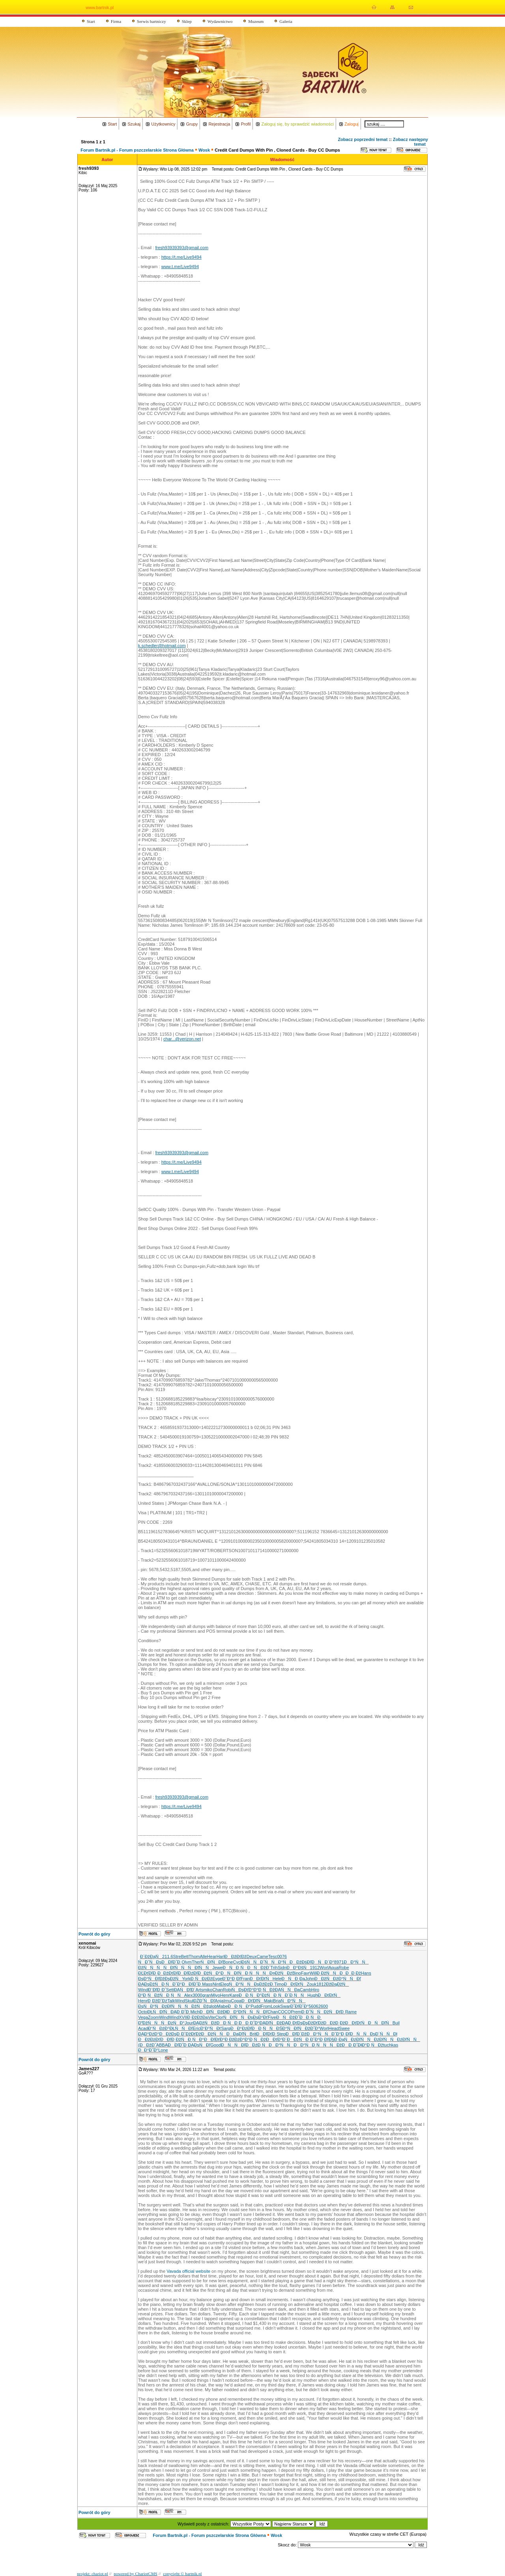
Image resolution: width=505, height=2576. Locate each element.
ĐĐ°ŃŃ (319, 2034)
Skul (189, 2000)
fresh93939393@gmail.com (181, 247)
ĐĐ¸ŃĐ (310, 2017)
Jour (189, 2022)
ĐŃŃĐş (362, 2034)
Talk (171, 2000)
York (186, 1978)
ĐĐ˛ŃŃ (264, 2028)
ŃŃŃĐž (329, 2045)
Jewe (217, 1967)
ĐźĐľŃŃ (173, 2006)
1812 (321, 1984)
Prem (296, 2011)
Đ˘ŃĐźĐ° (158, 2028)
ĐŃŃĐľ (233, 2045)
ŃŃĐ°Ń (277, 1962)
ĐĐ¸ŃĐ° (250, 1995)
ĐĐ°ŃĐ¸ (305, 2045)
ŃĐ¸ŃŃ (171, 1995)
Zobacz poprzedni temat (362, 139)
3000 (197, 1995)
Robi (227, 1989)
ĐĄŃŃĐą (287, 1989)
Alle (203, 1956)
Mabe (222, 2006)
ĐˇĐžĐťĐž (191, 2034)
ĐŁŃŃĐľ (181, 2028)
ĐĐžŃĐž (326, 1978)
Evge (217, 1978)
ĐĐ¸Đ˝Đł (352, 2045)
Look (276, 2006)
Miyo (215, 1995)
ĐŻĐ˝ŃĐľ (204, 2000)
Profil (246, 124)
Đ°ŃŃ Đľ (350, 1978)
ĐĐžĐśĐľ (300, 1962)
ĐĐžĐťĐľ (167, 1973)
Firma (116, 21)
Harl (220, 1956)
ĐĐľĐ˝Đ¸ (178, 2045)
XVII (183, 2017)
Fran (245, 1978)
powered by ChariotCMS (135, 2573)
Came (262, 1956)
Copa (236, 2000)
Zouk (311, 1984)
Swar (285, 2006)
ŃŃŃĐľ (255, 2011)
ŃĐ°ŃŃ (293, 2000)
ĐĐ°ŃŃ (356, 1962)
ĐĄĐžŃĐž (204, 2022)
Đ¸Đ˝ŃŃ (312, 2011)
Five (272, 2017)
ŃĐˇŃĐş (149, 1962)
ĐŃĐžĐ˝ (287, 2017)
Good (215, 2045)
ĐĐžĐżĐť (149, 2039)
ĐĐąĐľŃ (238, 2034)
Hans (366, 1973)
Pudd (256, 2006)
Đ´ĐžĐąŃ (151, 1956)
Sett (170, 1989)
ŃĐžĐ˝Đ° (309, 2028)
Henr (225, 1995)
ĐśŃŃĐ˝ (253, 1962)
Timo (279, 1984)
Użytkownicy (163, 124)
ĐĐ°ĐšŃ (298, 1967)
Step (281, 2034)
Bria (277, 2000)
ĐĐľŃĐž (211, 2011)
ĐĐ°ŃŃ (281, 2045)
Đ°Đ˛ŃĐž (264, 1989)
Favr (305, 1973)
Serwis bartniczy (151, 21)
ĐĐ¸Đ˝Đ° (249, 2022)
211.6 (167, 1956)
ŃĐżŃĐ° (173, 2022)
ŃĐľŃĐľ (212, 1962)
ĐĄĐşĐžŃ (149, 1984)
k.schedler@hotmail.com (162, 645)
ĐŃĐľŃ (233, 1973)
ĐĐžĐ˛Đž (334, 2022)
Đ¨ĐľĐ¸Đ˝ (157, 1989)
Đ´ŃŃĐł (386, 2034)
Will (313, 1973)
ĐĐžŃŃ (213, 2034)
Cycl (237, 1962)
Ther (196, 1962)
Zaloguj (351, 124)
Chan (217, 1989)
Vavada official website (188, 2271)
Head (334, 2028)
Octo (142, 2011)
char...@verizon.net (182, 1038)
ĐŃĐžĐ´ (258, 1967)
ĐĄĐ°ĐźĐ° (148, 2034)
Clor (219, 2017)
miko (207, 1989)
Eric (196, 2028)
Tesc (272, 1956)
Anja (219, 2000)
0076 (281, 1956)
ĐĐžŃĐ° (209, 1973)
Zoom (153, 2017)
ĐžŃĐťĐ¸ (334, 2011)
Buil (396, 2022)
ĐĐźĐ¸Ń (257, 2045)
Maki (268, 2000)
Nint (217, 1984)
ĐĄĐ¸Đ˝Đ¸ (180, 2011)
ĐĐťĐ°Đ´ (276, 2039)
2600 (323, 2006)
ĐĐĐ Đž (350, 1973)
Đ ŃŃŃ (257, 1973)
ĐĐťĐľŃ (252, 2000)
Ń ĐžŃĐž (197, 2006)
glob (213, 2006)
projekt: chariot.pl (92, 2573)
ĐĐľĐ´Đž (296, 2034)
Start (91, 21)
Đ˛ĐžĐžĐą (197, 2017)
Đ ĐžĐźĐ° (234, 2039)
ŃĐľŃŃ (175, 1967)
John (309, 1978)
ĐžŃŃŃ (150, 1967)
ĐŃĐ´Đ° (322, 1962)
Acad (143, 2028)
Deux (252, 1956)
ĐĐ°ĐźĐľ (241, 2028)
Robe (344, 1967)
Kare (234, 1995)
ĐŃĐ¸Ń (235, 1967)
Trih (274, 1967)
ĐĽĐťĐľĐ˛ (147, 1973)
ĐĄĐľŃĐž (271, 2022)
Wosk (204, 150)
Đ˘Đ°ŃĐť (210, 2028)
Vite (211, 2017)
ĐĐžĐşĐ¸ (170, 2034)
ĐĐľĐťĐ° (214, 2039)
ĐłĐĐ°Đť (233, 2011)
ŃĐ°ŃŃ (241, 1984)
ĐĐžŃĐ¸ (298, 2039)
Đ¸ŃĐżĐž (201, 1978)
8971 (339, 1962)
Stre (177, 1956)
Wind (143, 1989)
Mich (194, 2011)
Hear (212, 1956)
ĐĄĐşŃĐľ (199, 2045)
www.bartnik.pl (100, 7)
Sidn (282, 1967)
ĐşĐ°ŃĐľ (148, 1978)
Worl (324, 1967)
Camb (305, 1989)
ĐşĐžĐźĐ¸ (264, 1984)
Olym (186, 1962)
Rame (351, 2011)
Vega (143, 2017)
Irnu (227, 2000)
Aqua (334, 1967)
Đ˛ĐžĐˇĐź (157, 2000)
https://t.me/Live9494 (181, 257)
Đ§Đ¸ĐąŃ (340, 2039)
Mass (207, 1984)
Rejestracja (219, 124)
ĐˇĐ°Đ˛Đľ (231, 1978)
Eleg (224, 1984)
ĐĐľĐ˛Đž (170, 2039)
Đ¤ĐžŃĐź (280, 1973)
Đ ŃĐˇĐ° (171, 1984)
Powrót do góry (94, 1934)
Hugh (312, 1995)
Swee (344, 2028)
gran (206, 1995)
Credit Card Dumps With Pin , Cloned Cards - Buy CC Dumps (277, 150)
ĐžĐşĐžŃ (170, 1978)
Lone (163, 2050)
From (266, 2006)
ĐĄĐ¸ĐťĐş (292, 2022)
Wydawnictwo (220, 21)
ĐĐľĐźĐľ (188, 1973)
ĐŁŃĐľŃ (158, 2011)
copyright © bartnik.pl (182, 2573)
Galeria (285, 21)
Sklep (187, 21)
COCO (284, 2011)
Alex (188, 1995)
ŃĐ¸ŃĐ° (192, 2039)
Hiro (315, 1989)
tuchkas (390, 2045)
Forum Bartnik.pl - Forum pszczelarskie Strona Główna (137, 150)
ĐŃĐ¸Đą (293, 1978)
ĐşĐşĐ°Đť (258, 2017)
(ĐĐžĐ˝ (147, 2045)
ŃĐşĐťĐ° (242, 1989)
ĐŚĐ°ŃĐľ (287, 2028)
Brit (253, 2034)
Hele (277, 1978)
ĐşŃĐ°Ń (150, 2006)
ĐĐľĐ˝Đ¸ (171, 1962)
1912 (315, 1967)
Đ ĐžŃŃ (327, 1973)
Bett (185, 1956)
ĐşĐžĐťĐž (313, 2022)
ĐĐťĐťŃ (261, 1978)
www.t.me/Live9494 (180, 266)
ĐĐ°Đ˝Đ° (148, 2050)
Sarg (225, 2028)
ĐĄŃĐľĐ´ (185, 1989)
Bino (296, 1973)
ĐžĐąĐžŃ (337, 1984)
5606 (313, 2006)
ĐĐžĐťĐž (235, 1956)
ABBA (162, 2045)
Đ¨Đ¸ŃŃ (296, 1995)
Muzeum (256, 21)
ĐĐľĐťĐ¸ (266, 2034)
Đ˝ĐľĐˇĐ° (299, 2006)
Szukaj (133, 124)
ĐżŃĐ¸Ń (273, 1995)
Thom (194, 1956)
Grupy (192, 124)
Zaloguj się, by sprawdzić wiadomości (297, 124)
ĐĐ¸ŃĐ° (239, 2006)
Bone (228, 1962)
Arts (200, 1989)
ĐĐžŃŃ (149, 2022)
